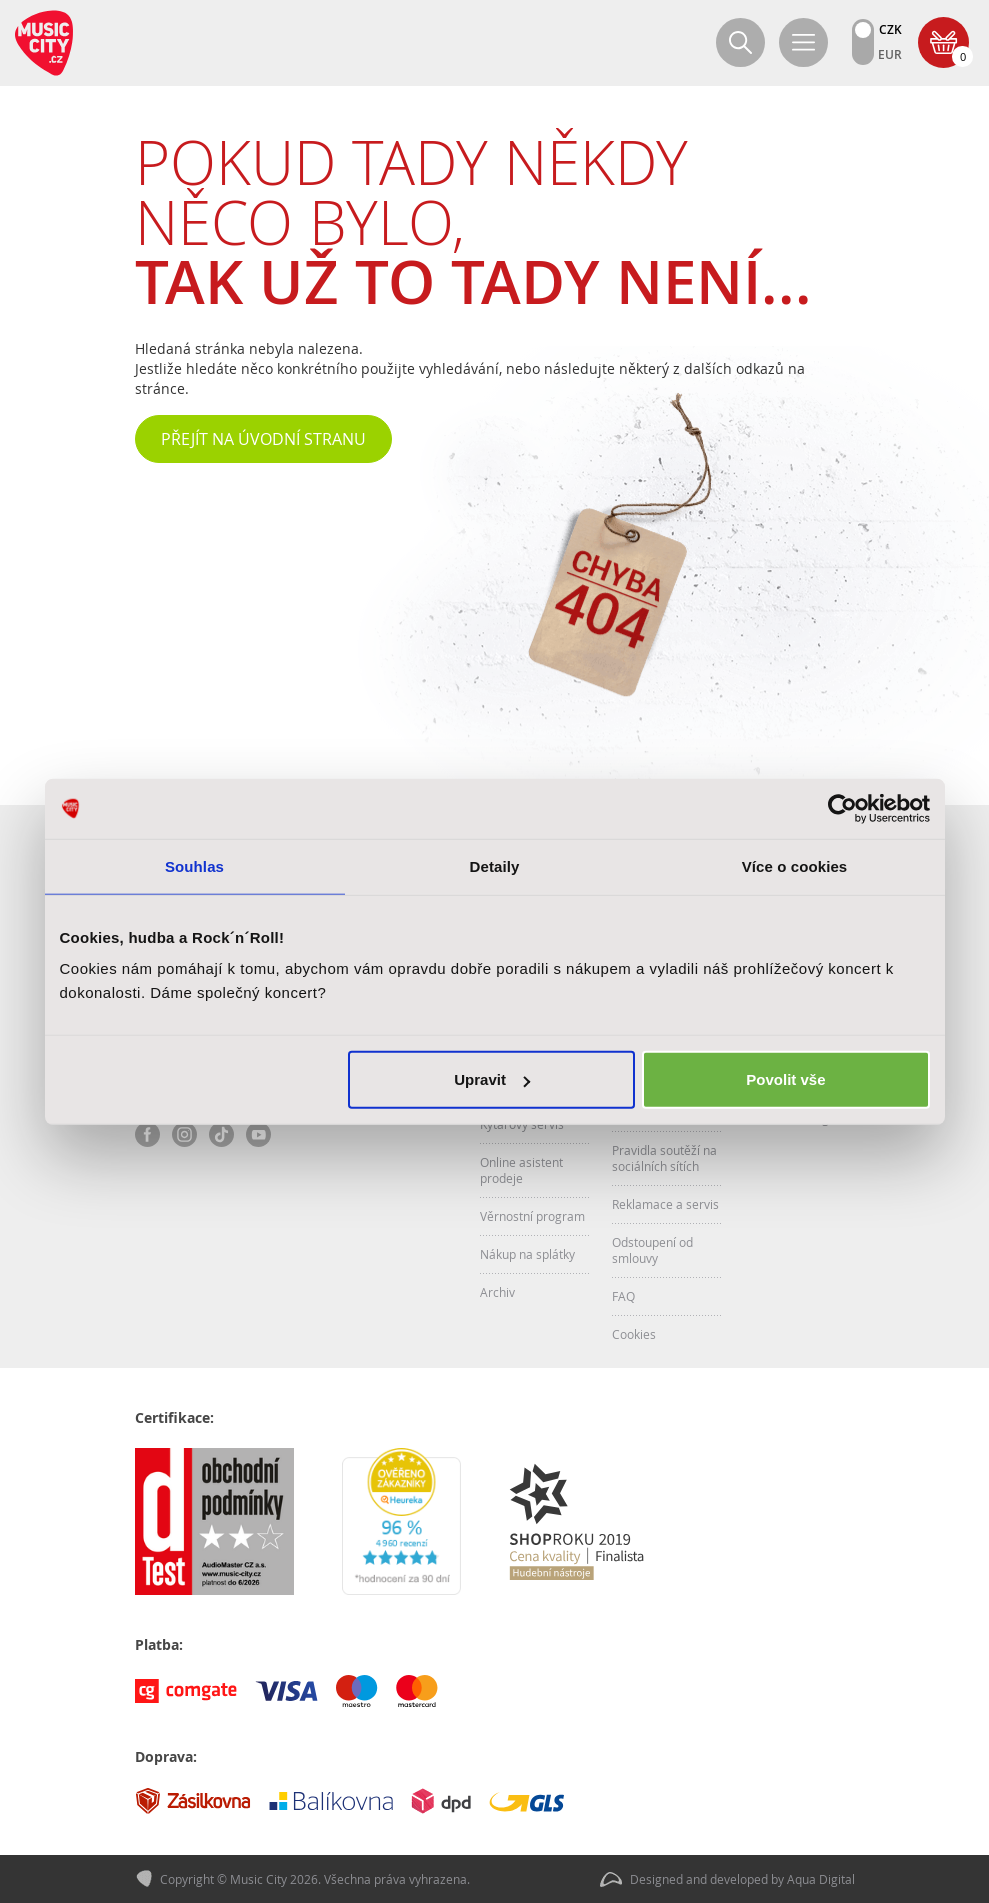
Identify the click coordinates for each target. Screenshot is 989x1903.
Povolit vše (785, 1079)
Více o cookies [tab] (795, 865)
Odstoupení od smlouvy (652, 1250)
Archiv (497, 1292)
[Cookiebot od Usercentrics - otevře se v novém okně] (842, 808)
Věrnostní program (532, 1216)
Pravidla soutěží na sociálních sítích (664, 1158)
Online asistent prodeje (521, 1170)
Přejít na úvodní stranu (263, 439)
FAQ (623, 1296)
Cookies (634, 1334)
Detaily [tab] (495, 865)
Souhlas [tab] (194, 865)
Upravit (492, 1079)
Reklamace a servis (665, 1204)
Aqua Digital (821, 1879)
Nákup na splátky (527, 1254)
